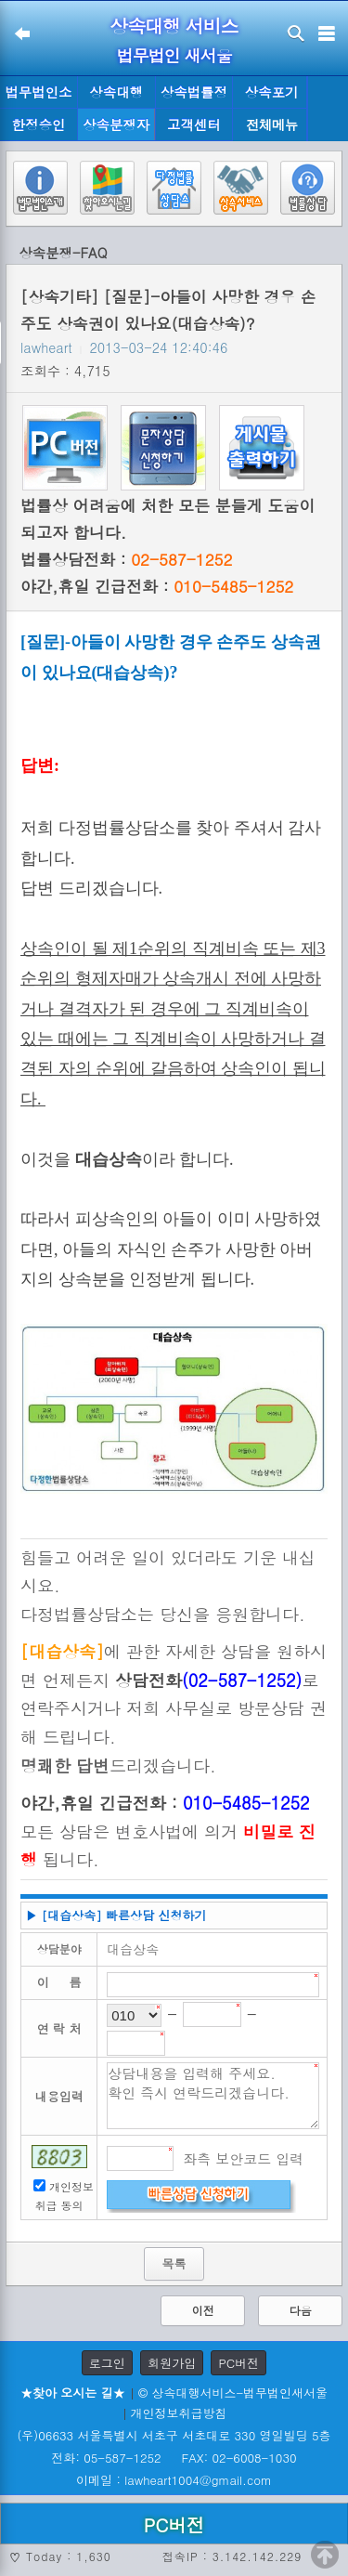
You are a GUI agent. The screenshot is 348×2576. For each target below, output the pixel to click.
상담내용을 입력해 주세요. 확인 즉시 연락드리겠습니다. (213, 2095)
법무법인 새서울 (173, 55)
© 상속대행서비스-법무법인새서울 (233, 2392)
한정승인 (39, 124)
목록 (173, 2263)
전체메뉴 (272, 125)
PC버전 (238, 2363)
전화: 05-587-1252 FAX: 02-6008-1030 (173, 2457)
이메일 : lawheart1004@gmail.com (174, 2480)
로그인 (107, 2363)
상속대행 (116, 92)
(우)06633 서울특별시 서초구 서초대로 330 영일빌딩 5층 (173, 2435)
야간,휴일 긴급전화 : (156, 586)
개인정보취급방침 (179, 2413)
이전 (203, 2310)
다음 (301, 2310)
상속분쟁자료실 (116, 128)
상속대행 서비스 (174, 25)
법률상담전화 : (126, 559)
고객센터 (194, 124)
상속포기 (272, 92)
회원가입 (172, 2363)
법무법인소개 (38, 96)
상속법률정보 (194, 96)
